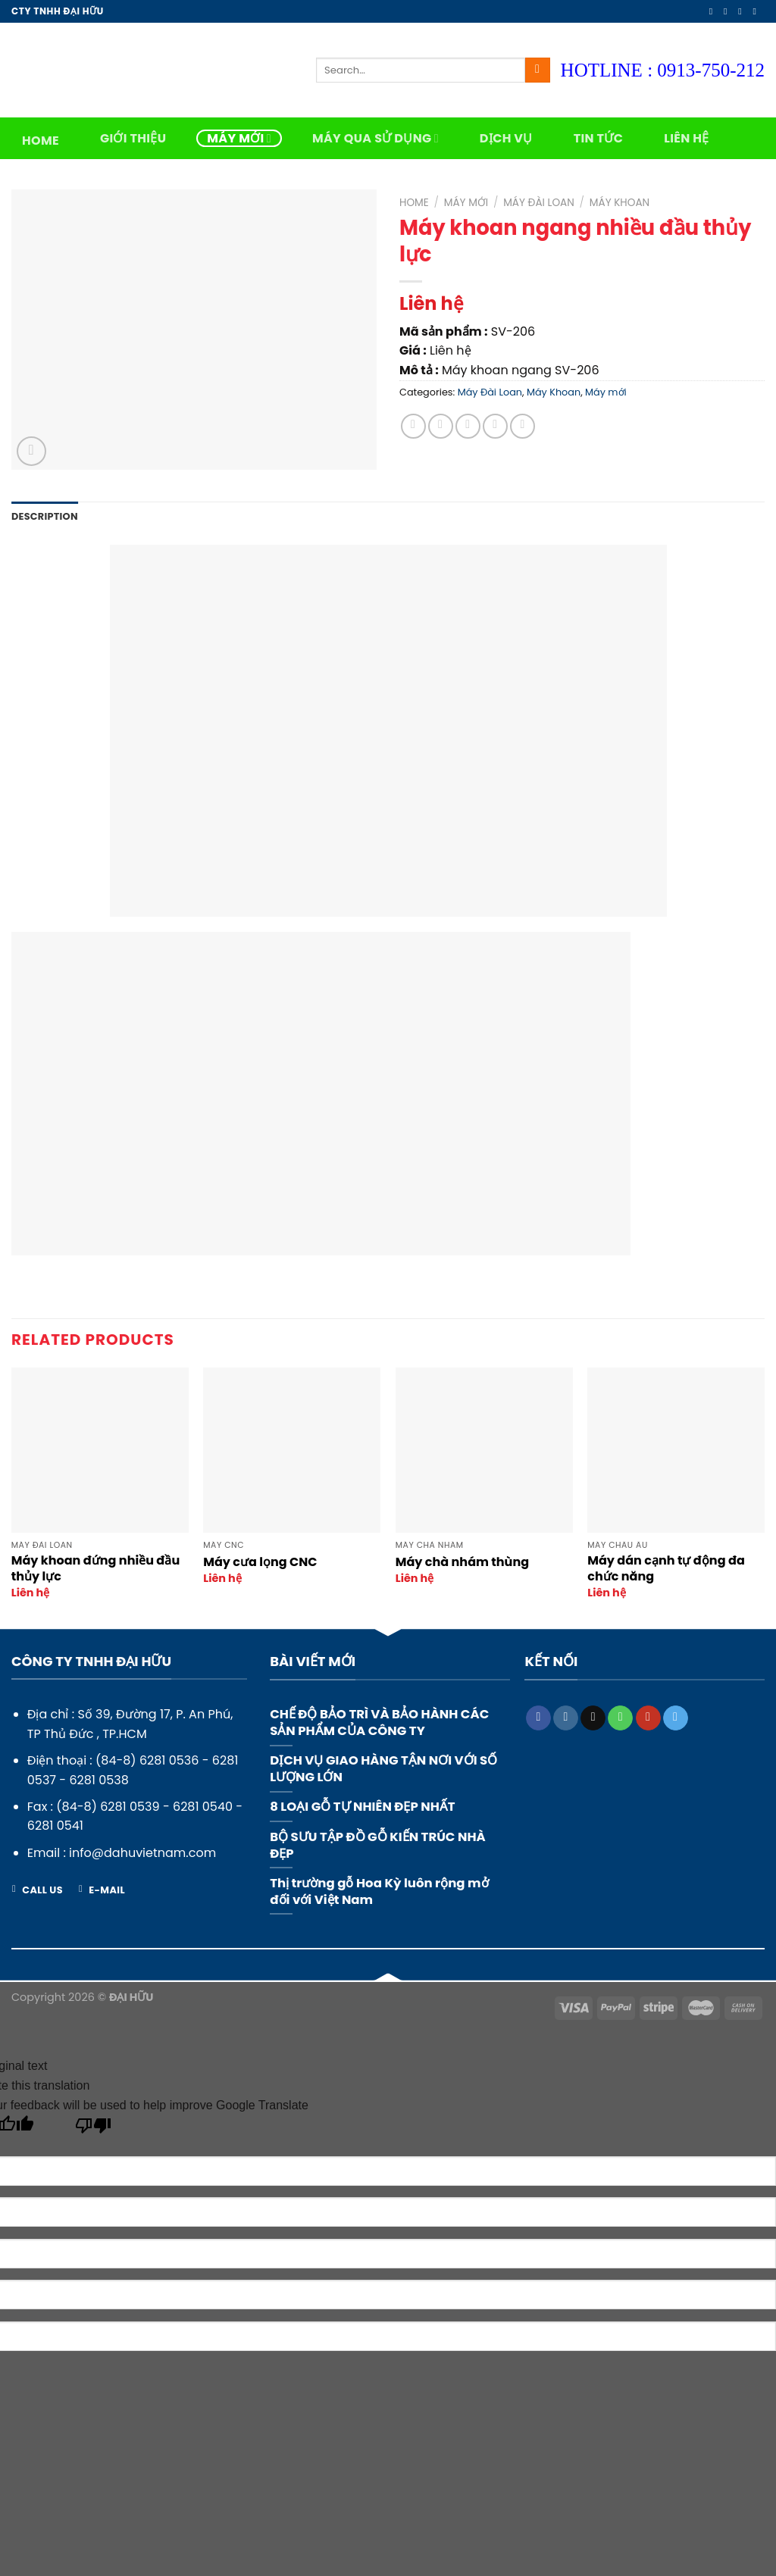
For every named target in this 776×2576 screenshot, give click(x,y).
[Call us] (620, 1718)
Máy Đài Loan (538, 202)
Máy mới (239, 138)
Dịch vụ (506, 138)
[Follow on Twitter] (742, 11)
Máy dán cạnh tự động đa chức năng (666, 1569)
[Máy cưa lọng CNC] (291, 1450)
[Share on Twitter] (440, 426)
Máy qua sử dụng (375, 138)
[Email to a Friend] (467, 426)
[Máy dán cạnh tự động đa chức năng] (676, 1450)
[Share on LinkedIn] (522, 426)
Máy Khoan (619, 202)
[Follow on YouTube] (648, 1718)
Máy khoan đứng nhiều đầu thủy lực (95, 1569)
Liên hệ (686, 138)
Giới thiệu (133, 138)
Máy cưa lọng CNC (260, 1563)
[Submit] (537, 70)
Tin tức (599, 138)
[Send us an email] (757, 11)
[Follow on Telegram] (675, 1718)
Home (40, 140)
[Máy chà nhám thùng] (484, 1450)
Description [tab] (44, 516)
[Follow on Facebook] (713, 11)
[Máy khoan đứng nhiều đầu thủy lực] (100, 1450)
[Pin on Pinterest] (495, 426)
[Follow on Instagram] (728, 11)
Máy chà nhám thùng (462, 1563)
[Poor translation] (94, 2129)
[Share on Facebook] (413, 426)
